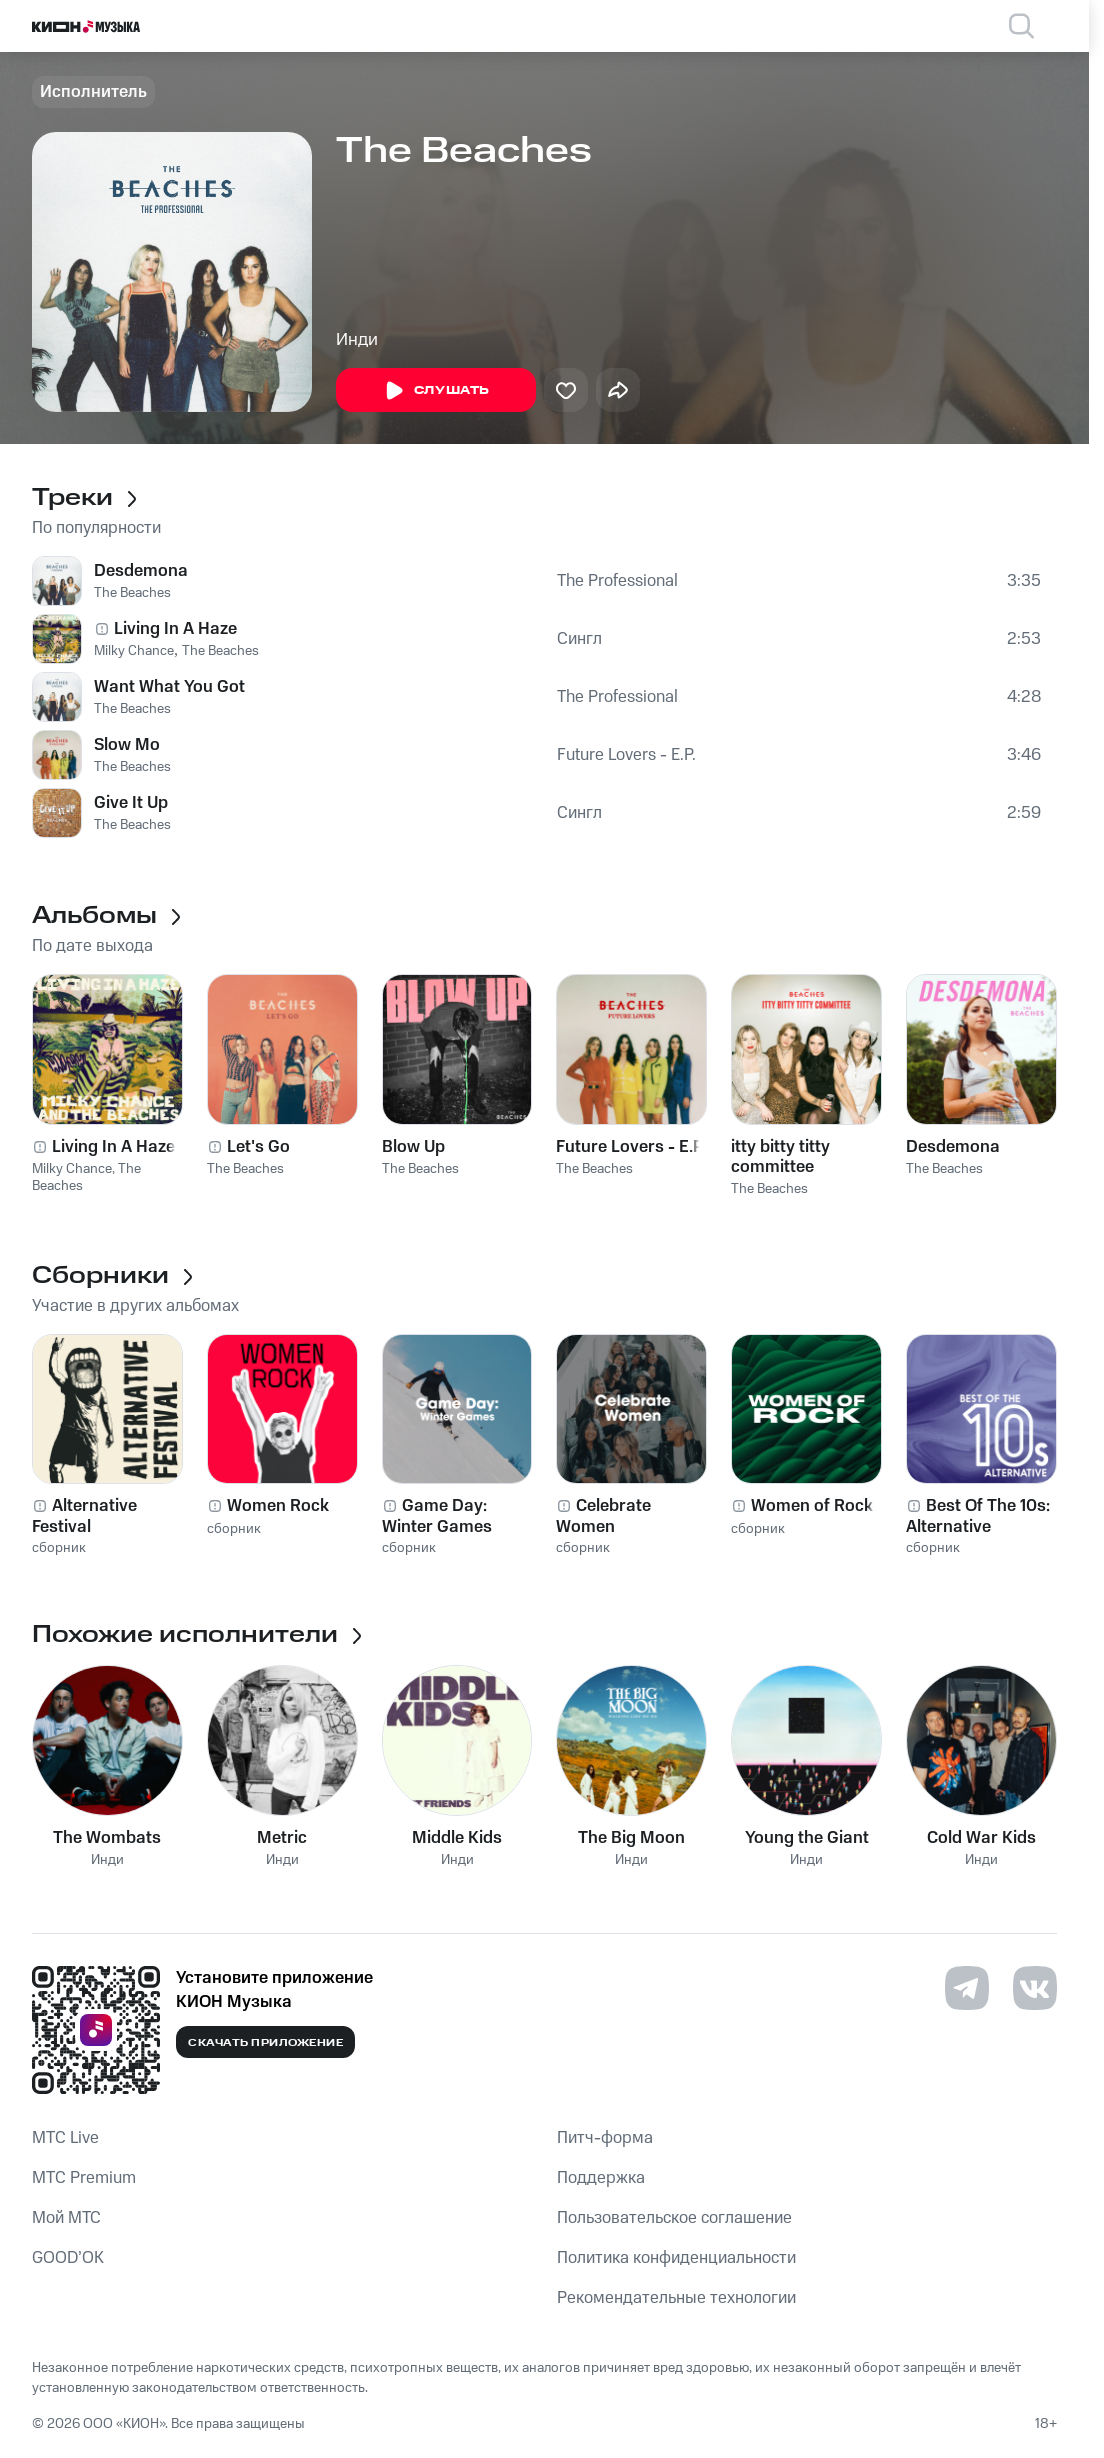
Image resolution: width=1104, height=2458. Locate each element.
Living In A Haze (175, 629)
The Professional (617, 581)
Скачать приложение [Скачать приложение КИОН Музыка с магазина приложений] (265, 2043)
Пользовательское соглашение (674, 2218)
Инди (357, 340)
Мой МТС (66, 2218)
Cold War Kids (981, 1838)
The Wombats (107, 1838)
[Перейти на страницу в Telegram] (967, 1988)
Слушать (436, 391)
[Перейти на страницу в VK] (1035, 1988)
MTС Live (65, 2138)
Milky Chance (134, 651)
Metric (282, 1838)
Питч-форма (605, 2138)
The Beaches (132, 593)
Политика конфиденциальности (676, 2258)
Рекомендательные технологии (676, 2298)
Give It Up (131, 803)
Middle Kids (457, 1838)
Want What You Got (169, 687)
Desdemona (141, 571)
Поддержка (601, 2178)
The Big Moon (631, 1838)
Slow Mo (127, 745)
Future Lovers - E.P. (626, 755)
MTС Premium (84, 2178)
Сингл (579, 639)
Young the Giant (807, 1838)
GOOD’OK (68, 2258)
